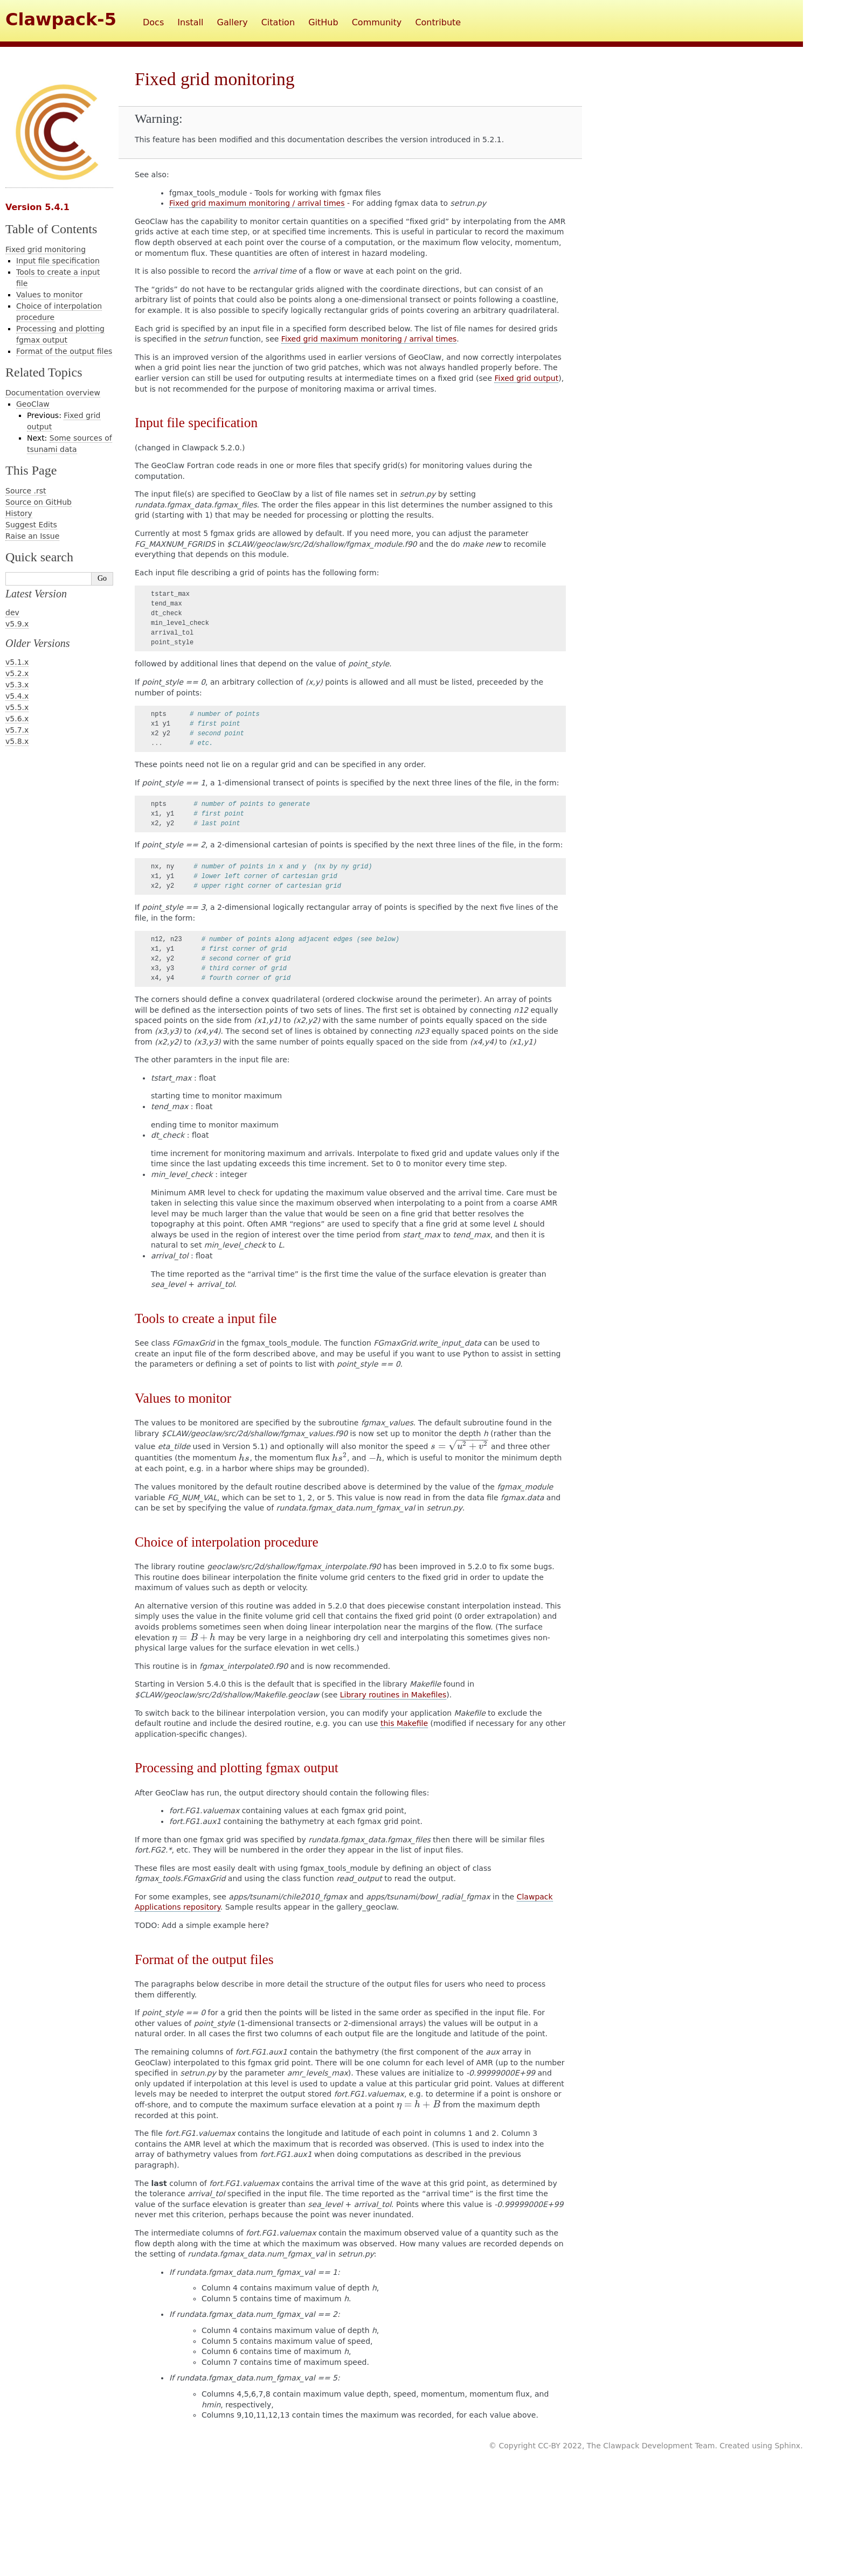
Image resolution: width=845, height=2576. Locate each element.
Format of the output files (64, 351)
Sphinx (787, 2445)
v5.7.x (17, 730)
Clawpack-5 (60, 19)
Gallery (232, 22)
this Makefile (404, 1723)
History (18, 513)
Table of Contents (51, 229)
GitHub (323, 22)
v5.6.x (17, 718)
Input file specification (58, 260)
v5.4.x (17, 696)
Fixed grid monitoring (45, 249)
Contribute (438, 22)
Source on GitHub (38, 502)
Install (190, 22)
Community (377, 22)
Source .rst (25, 490)
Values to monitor (49, 294)
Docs (153, 22)
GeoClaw (33, 404)
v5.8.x (17, 741)
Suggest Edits (31, 524)
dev (12, 612)
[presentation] (460, 1446)
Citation (278, 22)
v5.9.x (17, 623)
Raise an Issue (32, 536)
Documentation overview (52, 392)
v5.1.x (17, 662)
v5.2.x (17, 673)
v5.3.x (17, 684)
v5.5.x (17, 707)
